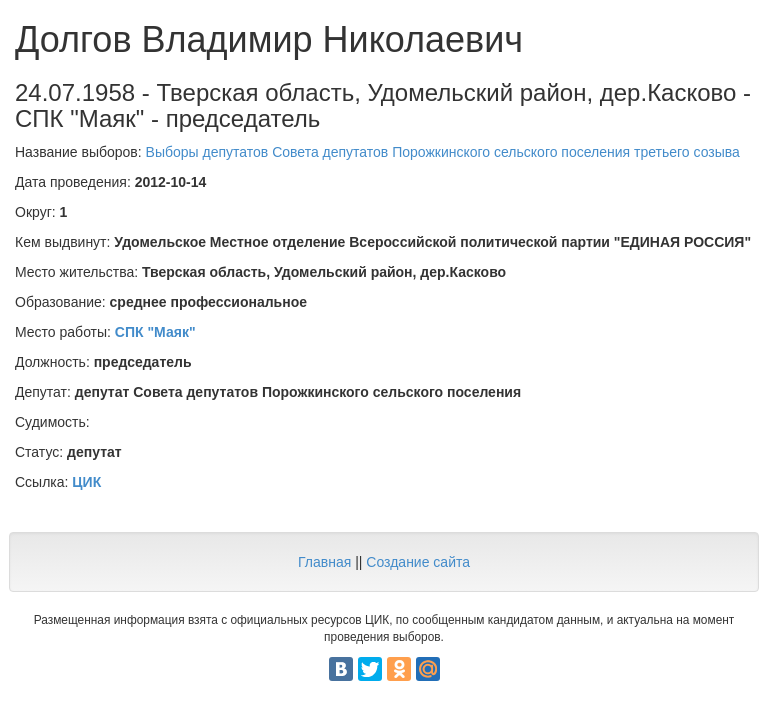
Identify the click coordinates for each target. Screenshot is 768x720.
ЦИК (86, 482)
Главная (324, 562)
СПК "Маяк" (155, 332)
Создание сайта (418, 562)
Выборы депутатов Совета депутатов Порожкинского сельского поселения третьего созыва (443, 152)
